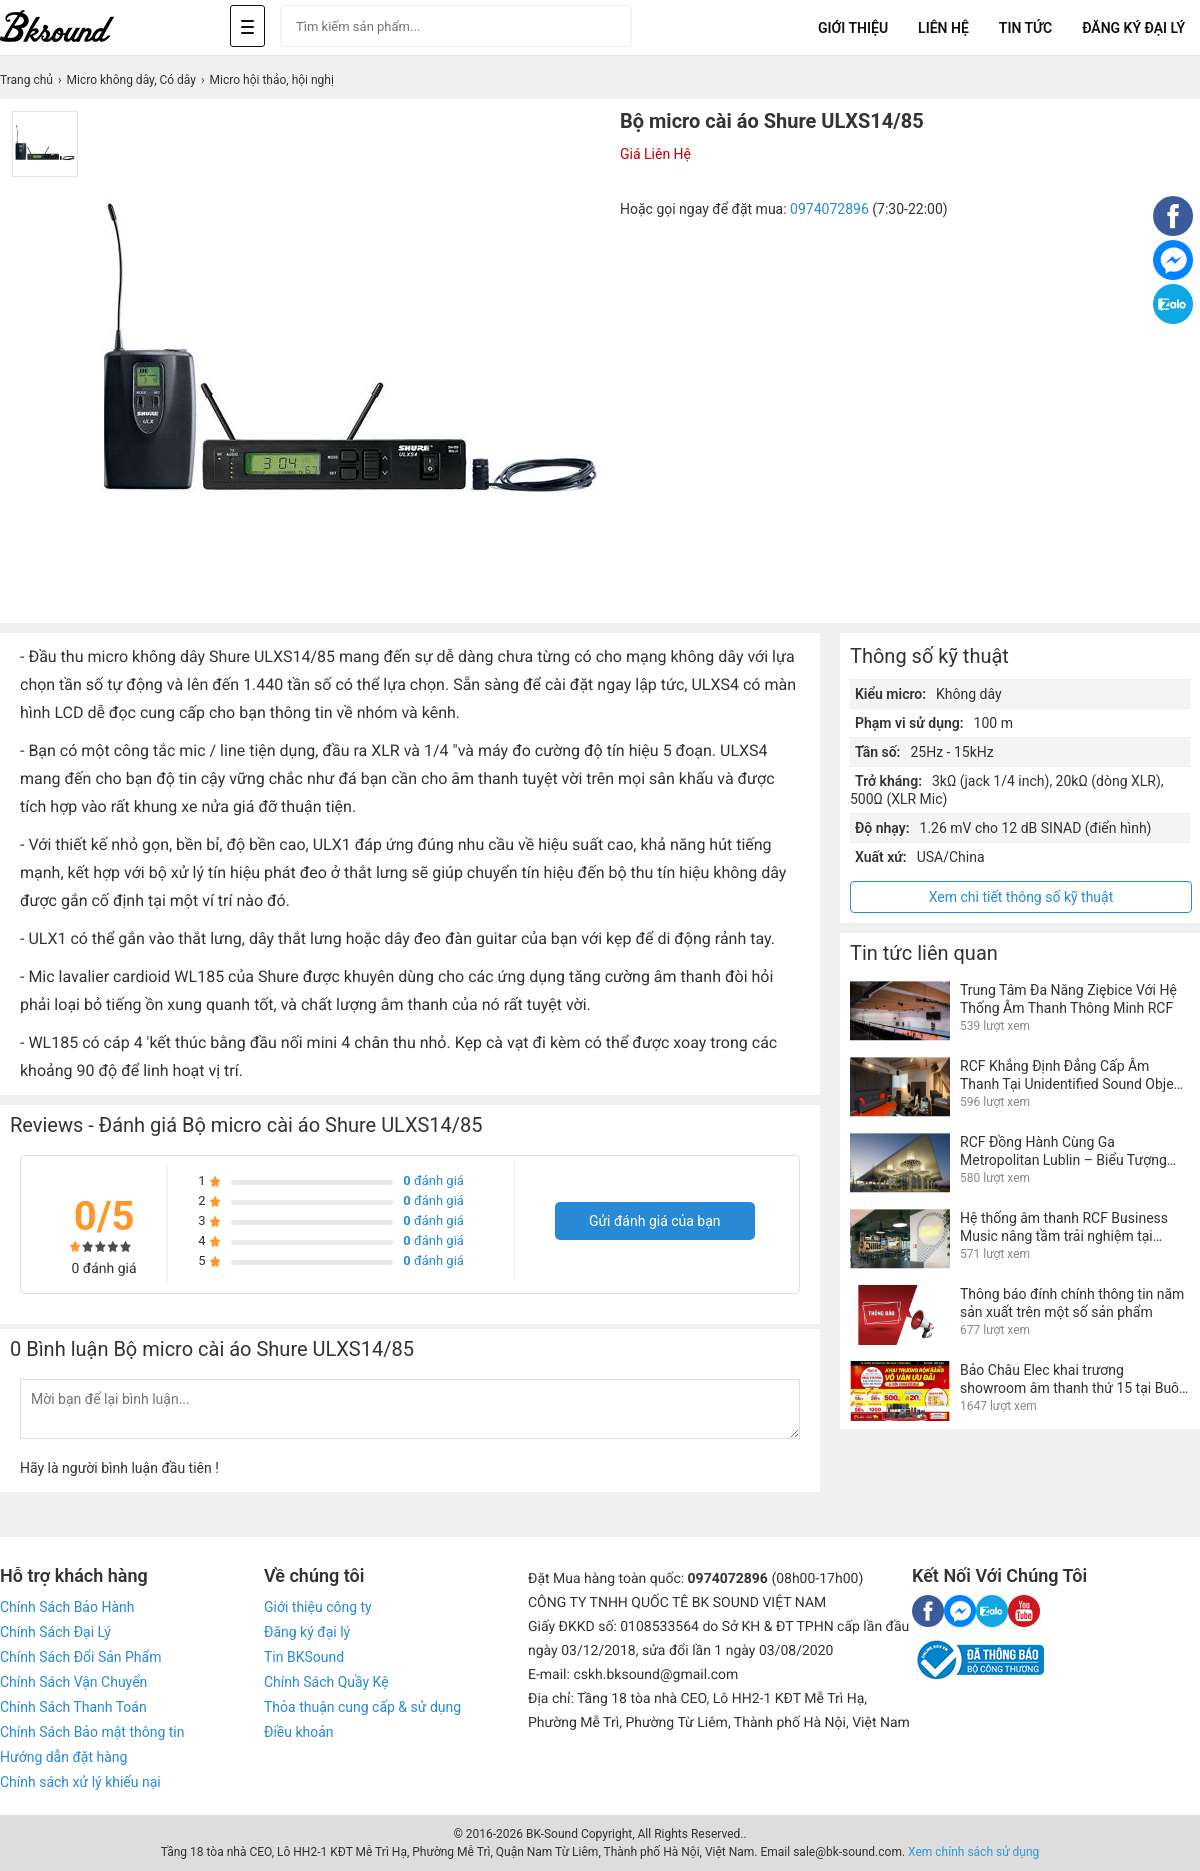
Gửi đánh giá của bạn (655, 1221)
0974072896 (829, 209)
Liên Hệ (943, 28)
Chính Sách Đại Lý (55, 1632)
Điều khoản (299, 1732)
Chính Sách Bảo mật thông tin (92, 1732)
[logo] (80, 27)
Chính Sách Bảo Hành (67, 1607)
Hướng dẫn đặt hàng (63, 1757)
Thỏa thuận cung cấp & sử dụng (362, 1707)
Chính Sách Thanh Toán (73, 1707)
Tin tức (1025, 28)
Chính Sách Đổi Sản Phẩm (80, 1657)
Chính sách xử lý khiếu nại (80, 1782)
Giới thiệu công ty (318, 1607)
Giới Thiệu (853, 28)
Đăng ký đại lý (307, 1632)
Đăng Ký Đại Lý (1133, 28)
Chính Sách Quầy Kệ (326, 1682)
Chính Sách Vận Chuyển (73, 1682)
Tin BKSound (304, 1657)
